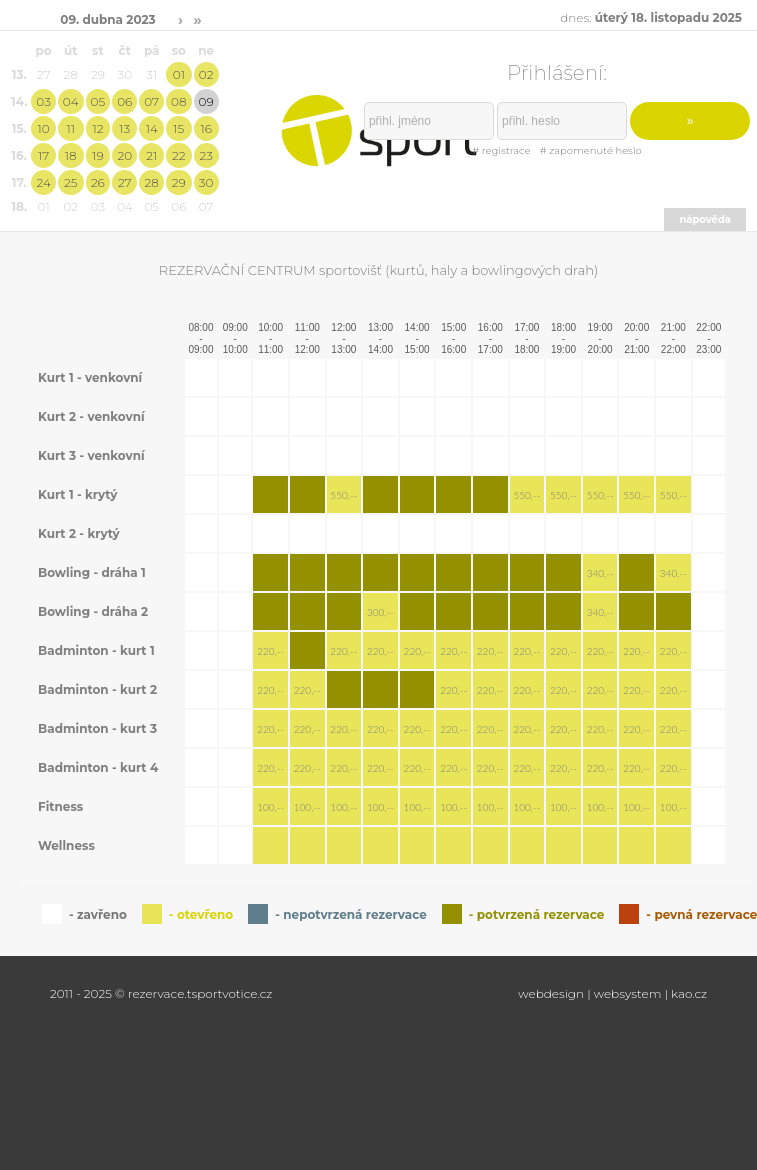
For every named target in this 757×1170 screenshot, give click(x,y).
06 (124, 101)
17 (43, 155)
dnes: (651, 17)
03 (43, 101)
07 (151, 101)
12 (97, 128)
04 (71, 101)
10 (44, 128)
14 (152, 128)
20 (124, 155)
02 (206, 74)
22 (179, 155)
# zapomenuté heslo (591, 150)
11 (70, 128)
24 (43, 182)
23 (205, 155)
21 (151, 155)
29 (179, 182)
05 (98, 101)
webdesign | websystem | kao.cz (612, 993)
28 (152, 182)
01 (179, 74)
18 (71, 155)
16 (205, 128)
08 (178, 101)
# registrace (501, 150)
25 (70, 182)
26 (98, 182)
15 (178, 128)
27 (125, 182)
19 (97, 155)
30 (206, 182)
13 (124, 128)
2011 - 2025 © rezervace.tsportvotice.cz (161, 993)
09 (206, 101)
